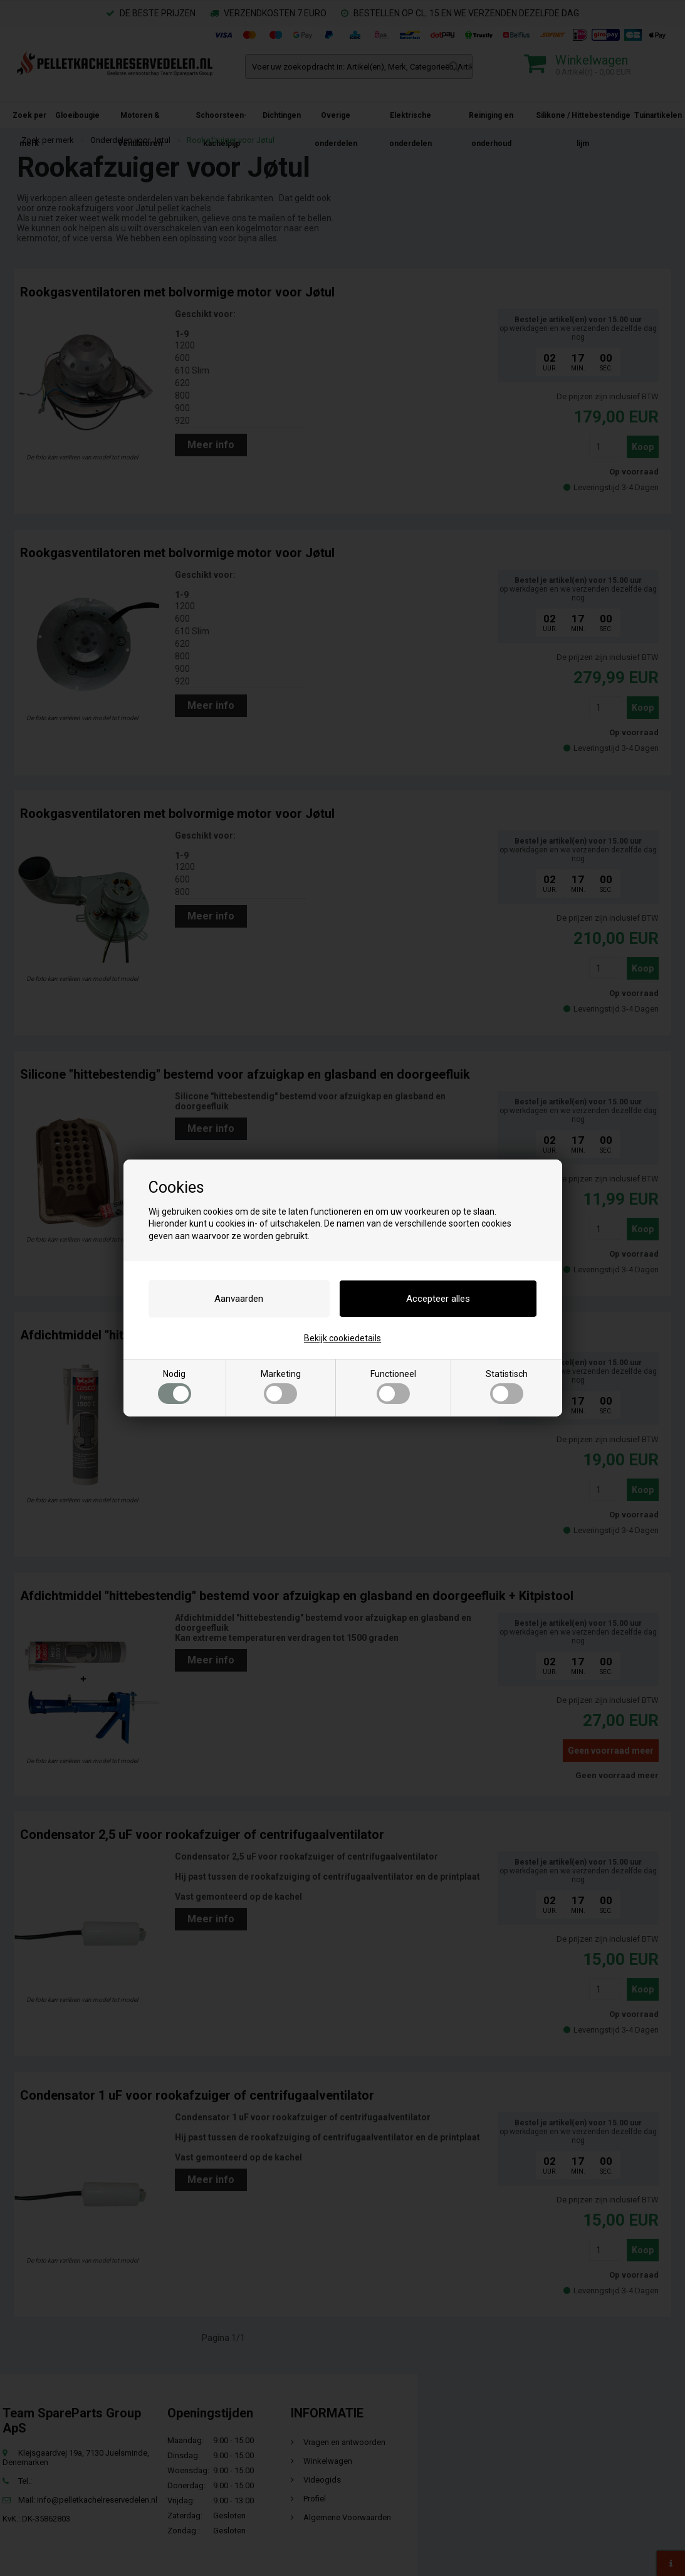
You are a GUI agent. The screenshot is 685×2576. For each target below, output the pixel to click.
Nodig (174, 1386)
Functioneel (393, 1386)
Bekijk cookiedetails (342, 1338)
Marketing (281, 1386)
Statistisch (507, 1386)
